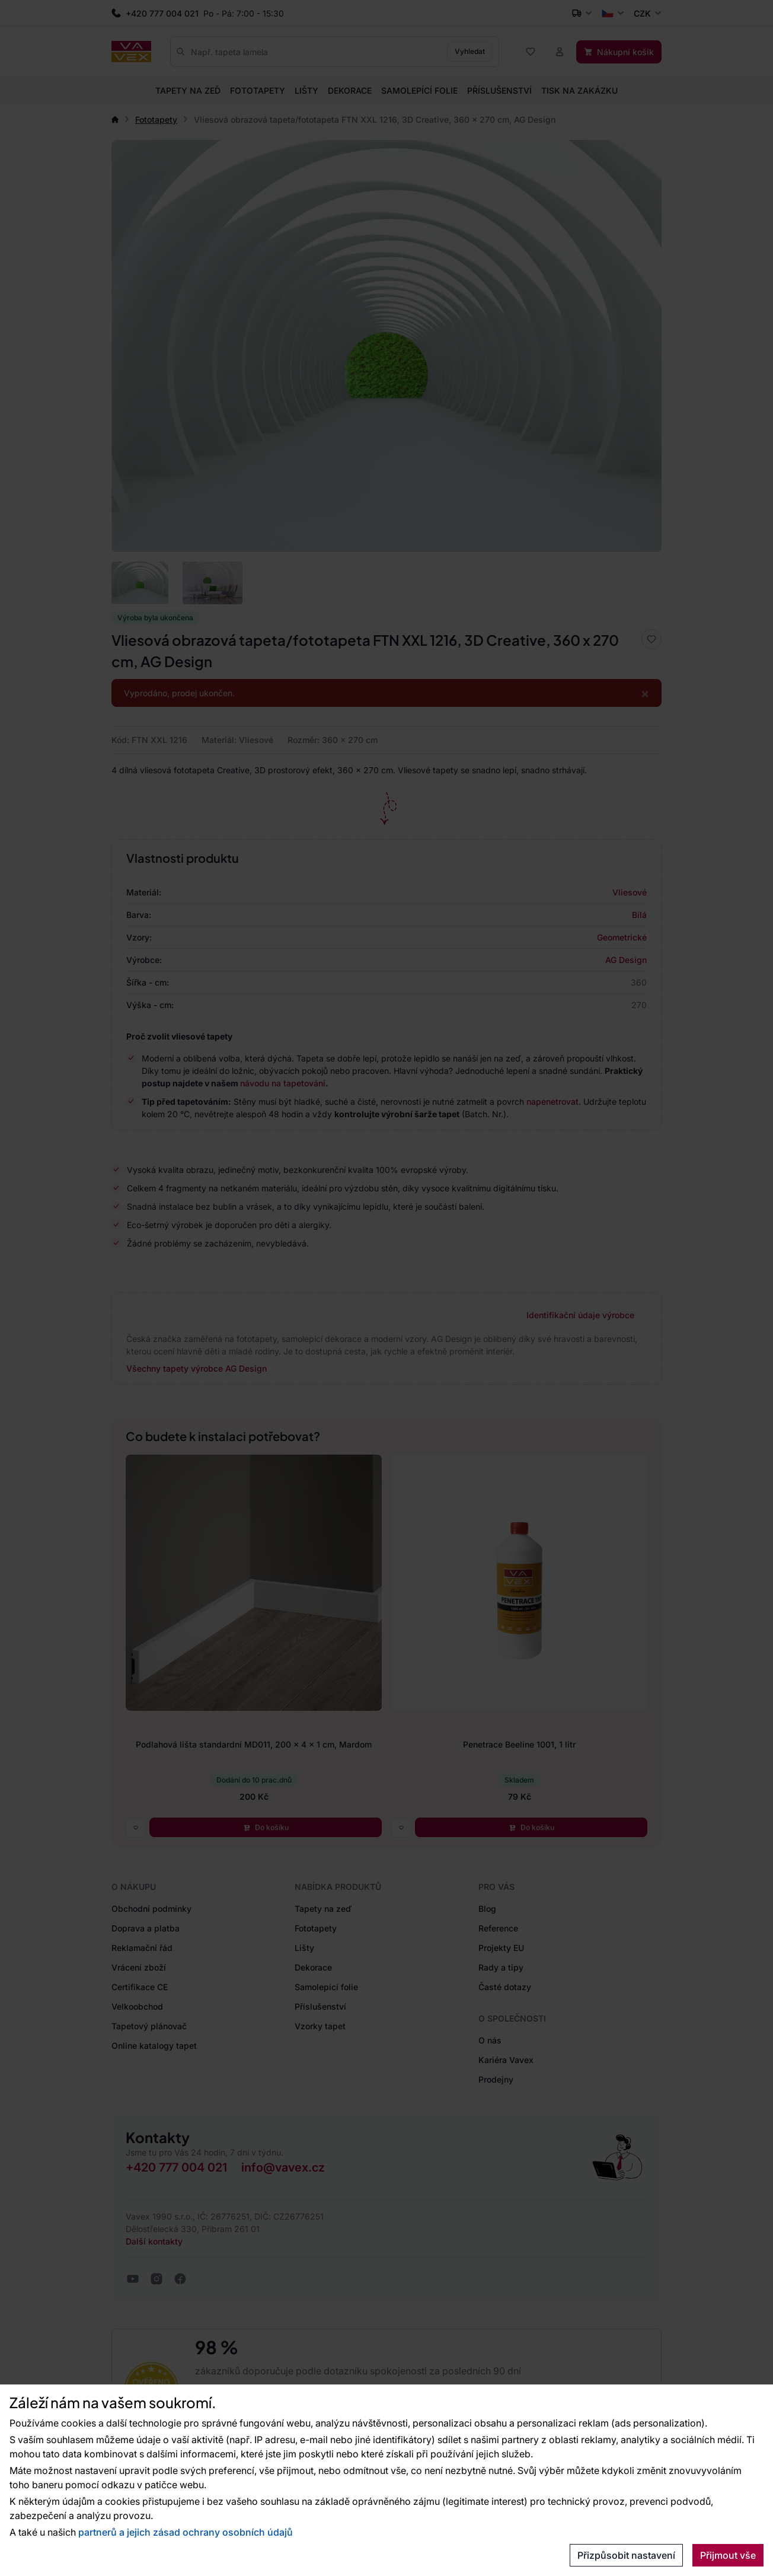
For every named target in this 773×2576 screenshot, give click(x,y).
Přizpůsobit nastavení (626, 2555)
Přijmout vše (728, 2555)
